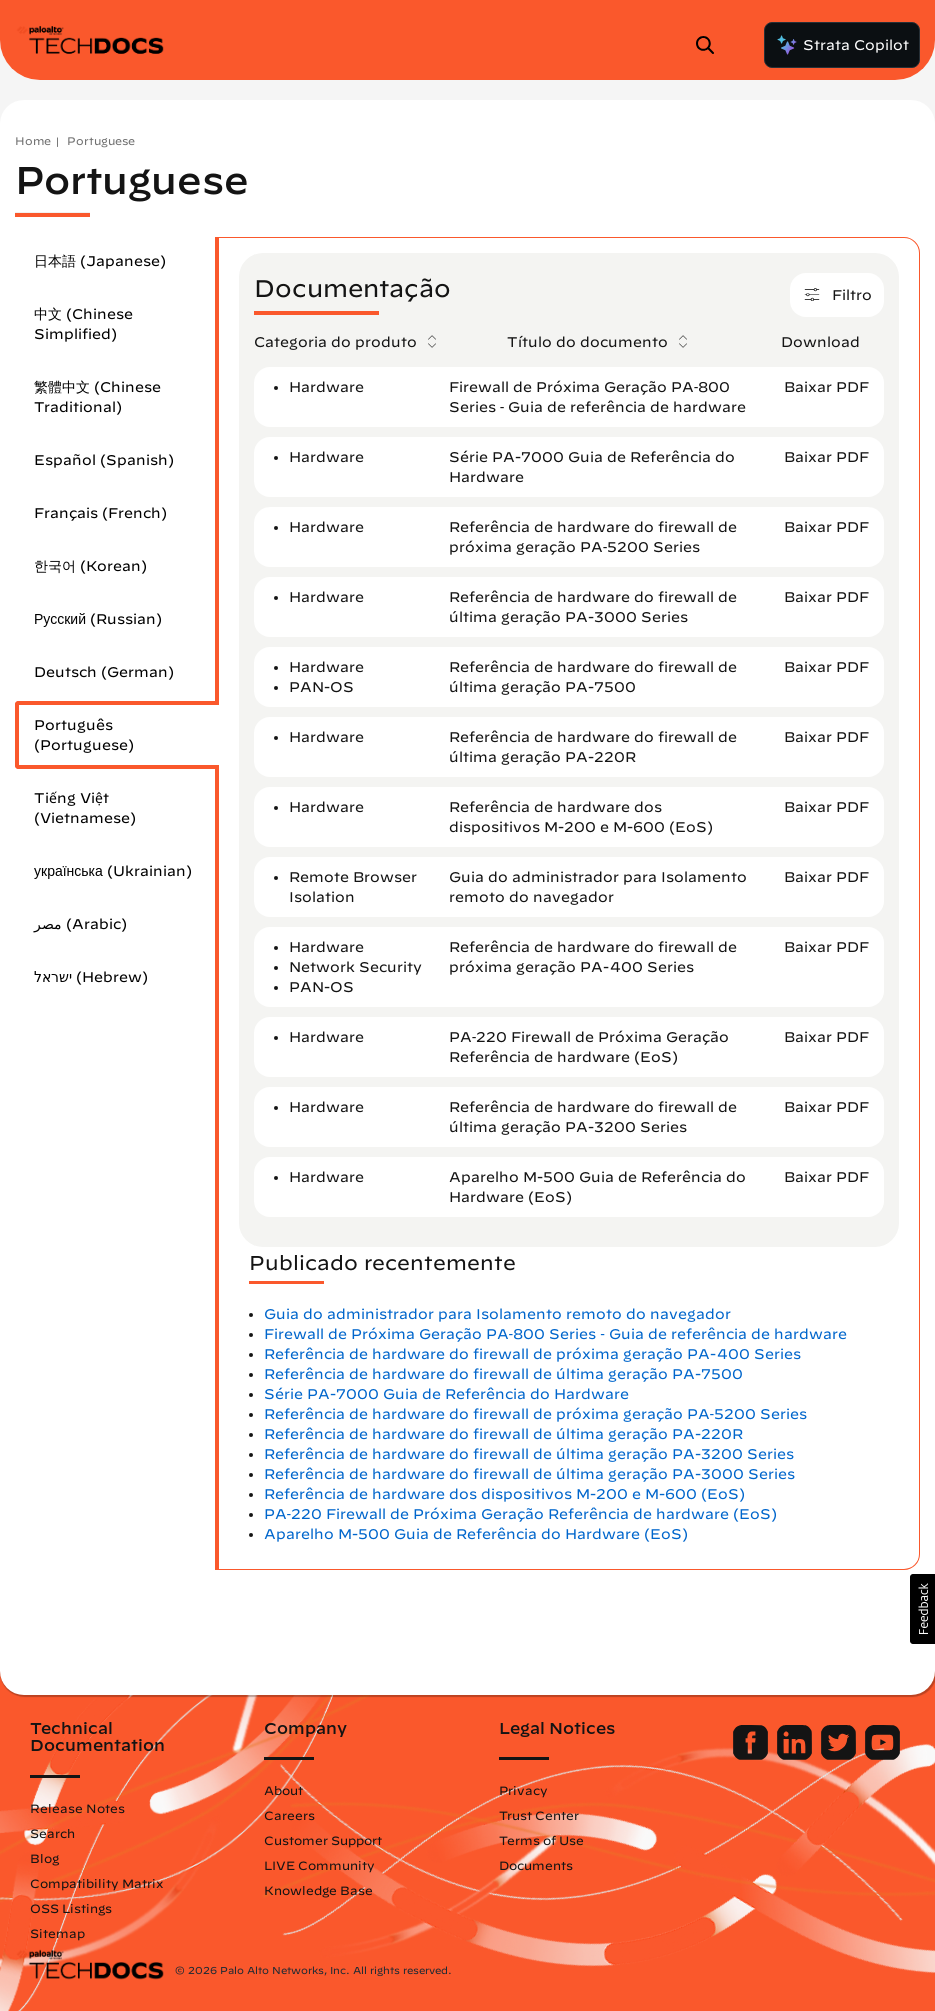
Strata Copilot (842, 45)
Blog (44, 1858)
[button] (922, 1609)
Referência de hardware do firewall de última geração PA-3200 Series (529, 1454)
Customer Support (323, 1840)
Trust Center (539, 1815)
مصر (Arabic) (80, 924)
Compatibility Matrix (96, 1883)
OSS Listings (71, 1908)
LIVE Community (319, 1865)
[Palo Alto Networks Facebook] (752, 1755)
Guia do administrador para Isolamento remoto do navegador (497, 1314)
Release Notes (77, 1808)
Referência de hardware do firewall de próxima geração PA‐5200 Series (536, 1414)
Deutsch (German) (104, 672)
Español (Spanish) (104, 460)
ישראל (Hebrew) (91, 977)
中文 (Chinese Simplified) (83, 324)
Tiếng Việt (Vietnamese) (85, 808)
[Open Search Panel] (711, 45)
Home (33, 140)
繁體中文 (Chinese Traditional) (97, 397)
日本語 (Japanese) (100, 261)
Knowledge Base (318, 1890)
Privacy (523, 1790)
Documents (536, 1865)
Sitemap (57, 1933)
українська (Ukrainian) (113, 871)
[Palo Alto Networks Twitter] (840, 1755)
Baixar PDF (826, 387)
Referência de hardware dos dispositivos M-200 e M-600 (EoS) (504, 1494)
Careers (289, 1815)
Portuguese (101, 140)
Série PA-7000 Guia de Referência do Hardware (446, 1394)
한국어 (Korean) (90, 566)
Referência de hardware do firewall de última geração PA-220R (503, 1434)
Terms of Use (541, 1840)
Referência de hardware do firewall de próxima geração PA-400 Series (532, 1354)
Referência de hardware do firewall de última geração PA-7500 (503, 1374)
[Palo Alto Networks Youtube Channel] (882, 1755)
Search (52, 1833)
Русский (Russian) (98, 619)
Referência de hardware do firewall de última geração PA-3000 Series (529, 1474)
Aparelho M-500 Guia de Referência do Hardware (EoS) (476, 1534)
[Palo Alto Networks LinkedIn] (796, 1755)
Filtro (837, 297)
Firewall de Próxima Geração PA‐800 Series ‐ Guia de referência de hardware (555, 1334)
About (283, 1790)
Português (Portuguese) (84, 735)
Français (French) (100, 513)
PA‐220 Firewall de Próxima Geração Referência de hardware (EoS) (521, 1514)
